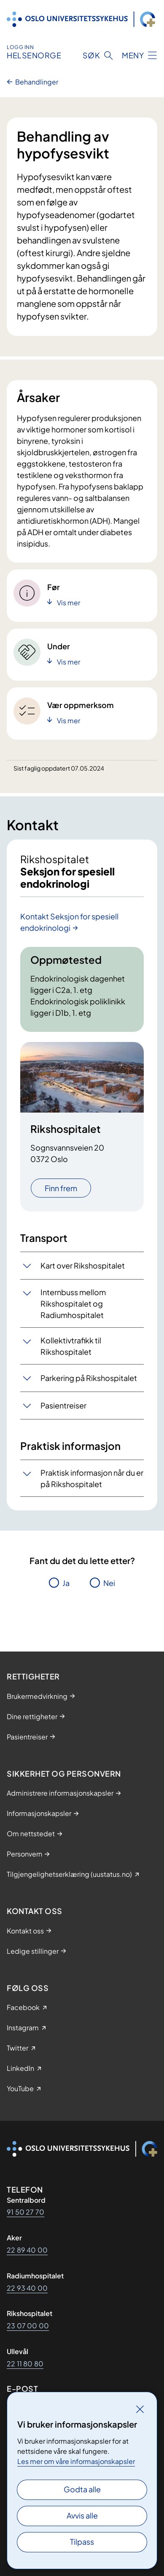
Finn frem (61, 1188)
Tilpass (82, 2541)
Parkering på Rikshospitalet (88, 1378)
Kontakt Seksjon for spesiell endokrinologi (69, 922)
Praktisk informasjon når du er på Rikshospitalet (91, 1478)
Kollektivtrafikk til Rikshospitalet (70, 1345)
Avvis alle (82, 2515)
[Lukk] (140, 2409)
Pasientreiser (63, 1405)
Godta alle (82, 2489)
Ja (66, 1583)
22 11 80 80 (25, 2363)
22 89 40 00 (27, 2249)
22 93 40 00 (27, 2287)
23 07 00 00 (28, 2325)
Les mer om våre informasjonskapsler (76, 2461)
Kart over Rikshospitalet (82, 1265)
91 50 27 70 (25, 2211)
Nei (109, 1583)
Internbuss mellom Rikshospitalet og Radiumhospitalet (73, 1303)
